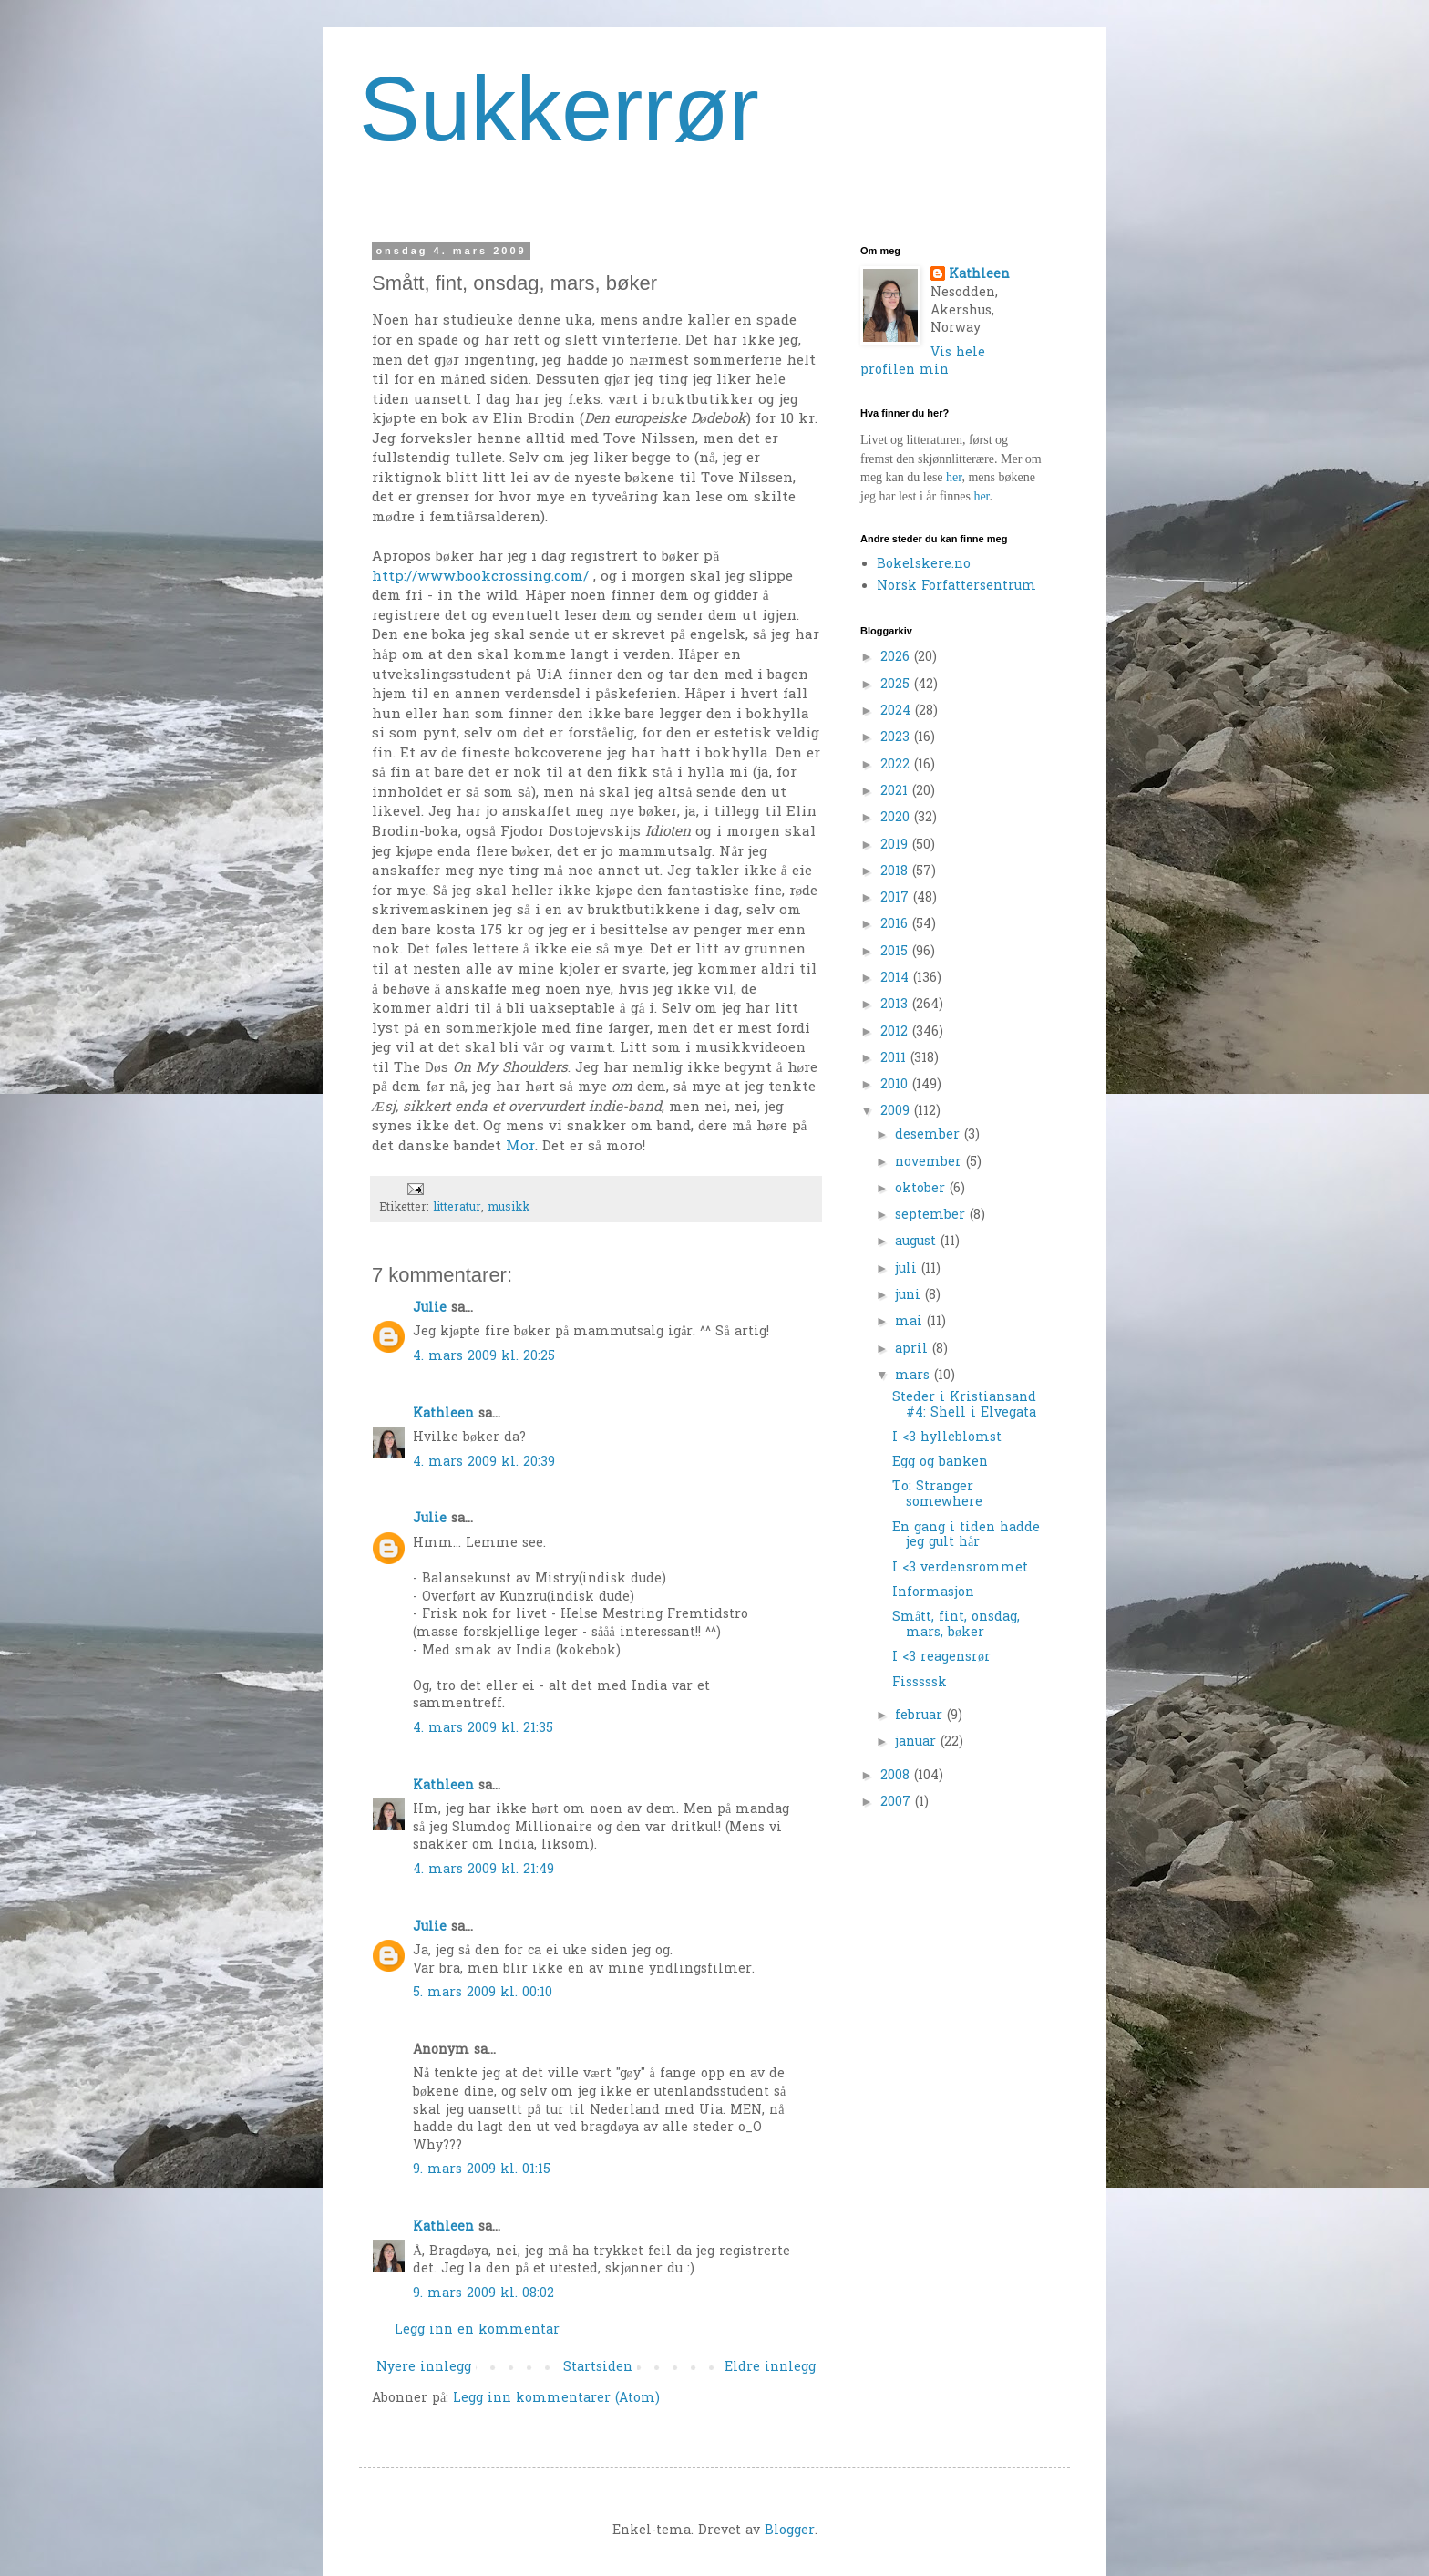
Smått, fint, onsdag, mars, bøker (956, 1625)
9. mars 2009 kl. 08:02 (483, 2293)
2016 (896, 924)
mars (914, 1376)
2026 (897, 657)
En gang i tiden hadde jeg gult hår (966, 1536)
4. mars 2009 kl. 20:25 (484, 1356)
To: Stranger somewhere (937, 1495)
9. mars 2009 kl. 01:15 (481, 2169)
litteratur (457, 1208)
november (930, 1162)
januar (918, 1742)
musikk (508, 1208)
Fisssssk (919, 1683)
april (913, 1349)
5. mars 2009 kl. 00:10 (482, 1993)
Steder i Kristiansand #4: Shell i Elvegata (964, 1405)
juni (910, 1295)
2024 (897, 711)
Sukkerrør (559, 108)
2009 (897, 1111)
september (932, 1215)
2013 (896, 1005)
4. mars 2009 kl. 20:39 (484, 1462)
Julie (430, 1308)
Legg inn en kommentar (477, 2330)
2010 (896, 1085)
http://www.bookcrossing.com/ (480, 577)
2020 (897, 818)
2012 (896, 1032)
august (918, 1242)
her (953, 477)
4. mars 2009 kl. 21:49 (483, 1870)
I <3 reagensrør (941, 1657)
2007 (897, 1802)
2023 (897, 737)
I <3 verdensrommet (960, 1568)
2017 (896, 898)
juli (908, 1269)
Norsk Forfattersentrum (956, 586)
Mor (520, 1147)
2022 (897, 765)
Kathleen (443, 1414)
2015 (896, 952)
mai (911, 1322)
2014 (896, 978)
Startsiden (597, 2367)
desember (929, 1135)
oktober (922, 1189)
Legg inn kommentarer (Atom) (556, 2398)
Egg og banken (940, 1462)
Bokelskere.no (924, 564)
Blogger (790, 2530)
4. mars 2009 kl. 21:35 (483, 1728)
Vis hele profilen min (922, 362)
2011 (895, 1058)
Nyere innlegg (423, 2367)
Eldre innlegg (770, 2367)
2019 (896, 845)
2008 (897, 1776)
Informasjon (933, 1592)
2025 (897, 685)
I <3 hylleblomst (947, 1438)
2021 (896, 791)
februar (921, 1716)
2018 (896, 871)
